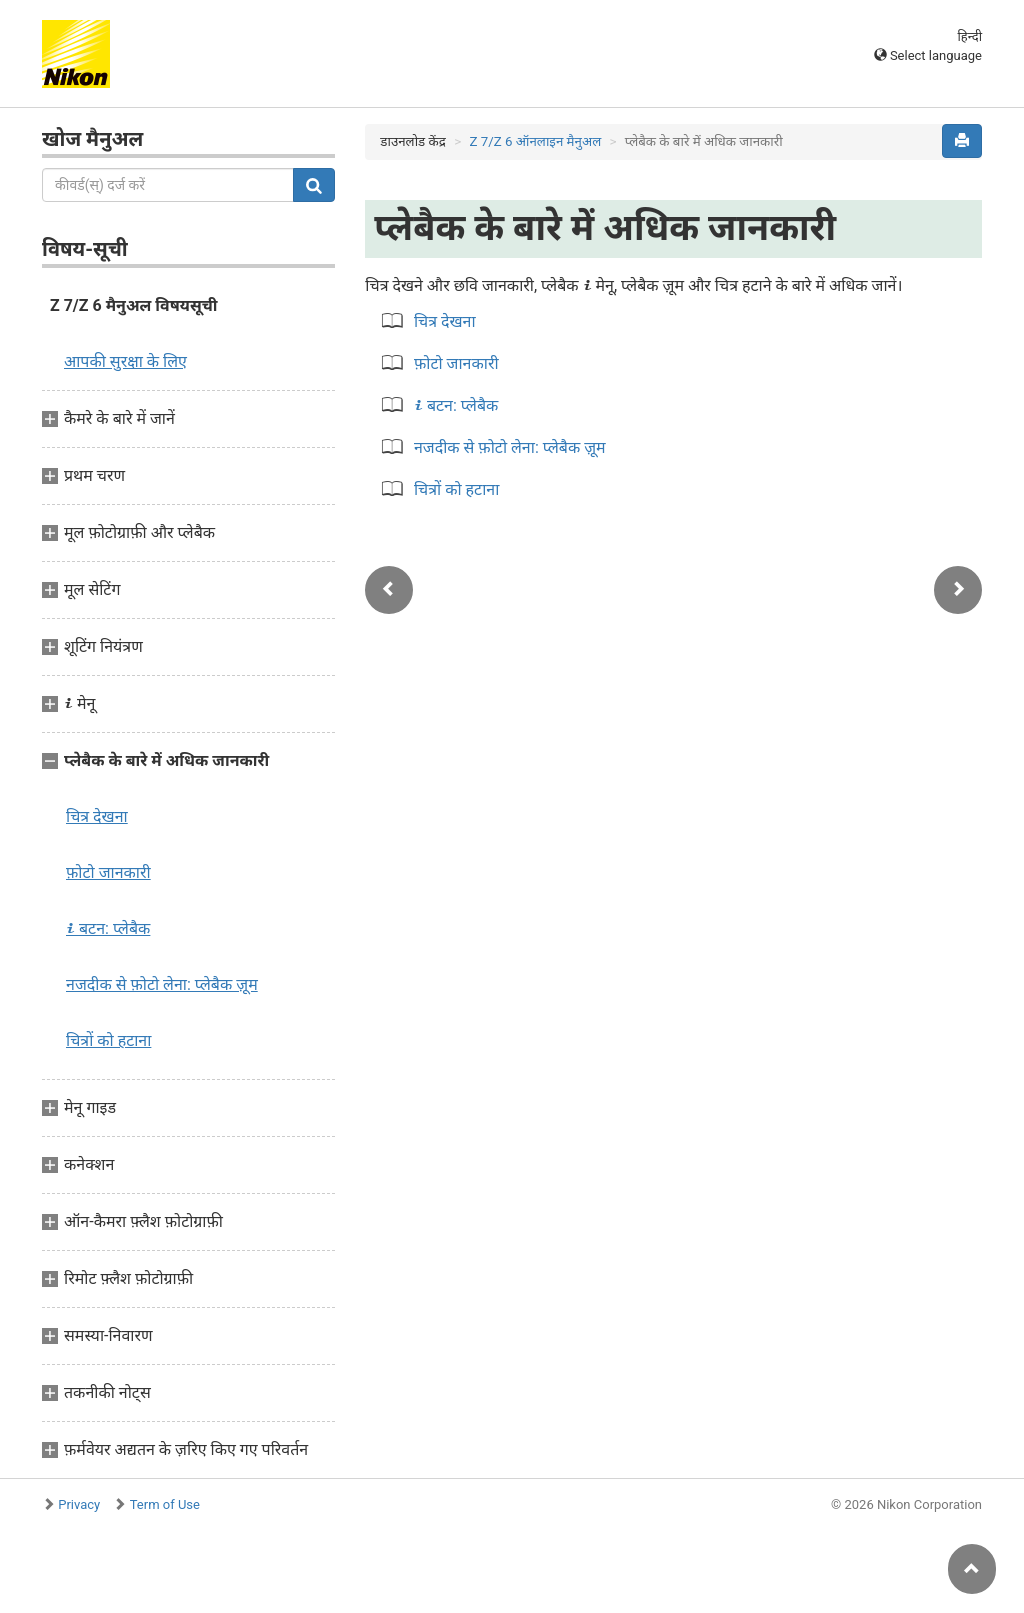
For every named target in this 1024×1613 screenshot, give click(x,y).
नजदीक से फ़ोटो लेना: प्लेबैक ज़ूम (510, 447)
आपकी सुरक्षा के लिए (125, 361)
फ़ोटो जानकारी (108, 872)
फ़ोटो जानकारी (456, 363)
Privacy (79, 1504)
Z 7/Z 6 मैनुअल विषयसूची (134, 305)
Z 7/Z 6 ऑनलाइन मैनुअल (535, 141)
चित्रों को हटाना (108, 1040)
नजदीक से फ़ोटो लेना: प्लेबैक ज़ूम (162, 984)
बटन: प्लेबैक (108, 928)
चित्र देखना (97, 816)
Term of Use (165, 1504)
